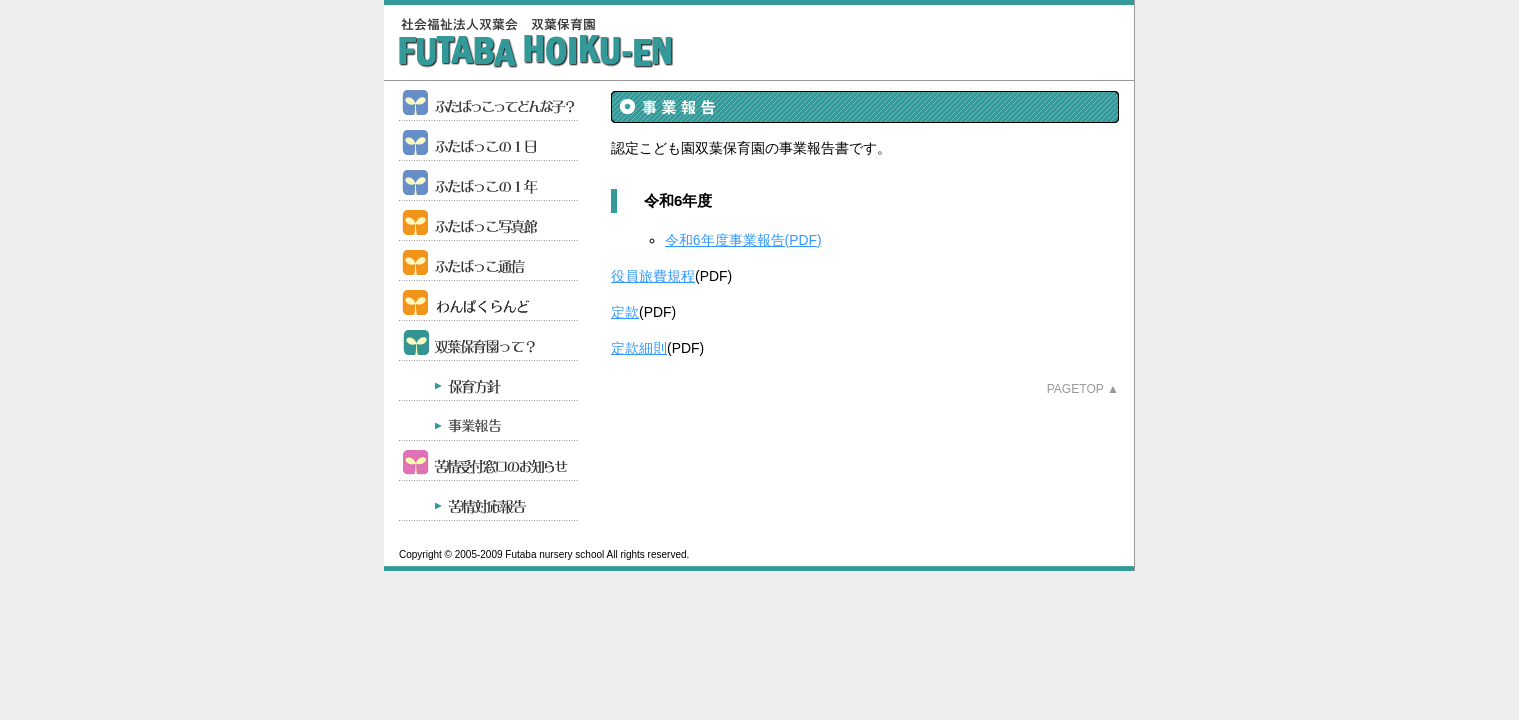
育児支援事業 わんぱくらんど (489, 301)
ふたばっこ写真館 (489, 221)
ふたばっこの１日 (489, 141)
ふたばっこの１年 (489, 181)
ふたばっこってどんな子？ (489, 101)
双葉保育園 (536, 43)
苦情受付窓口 (489, 461)
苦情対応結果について (489, 501)
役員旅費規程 (653, 276)
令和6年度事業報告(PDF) (743, 240)
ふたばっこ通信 (489, 261)
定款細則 (639, 348)
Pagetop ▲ (1083, 389)
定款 (625, 312)
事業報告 (489, 421)
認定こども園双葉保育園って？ (489, 341)
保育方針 (489, 381)
